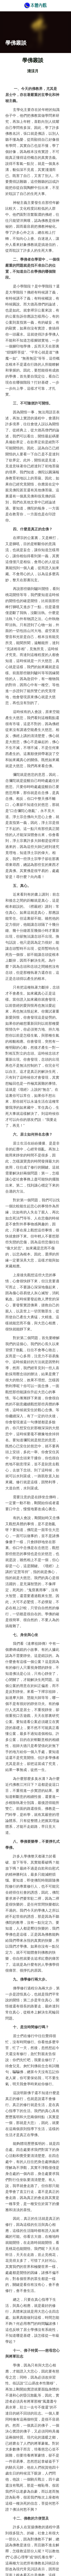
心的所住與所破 (21, 2519)
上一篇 (9, 2502)
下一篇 (9, 2514)
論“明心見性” (18, 2507)
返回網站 (12, 2531)
